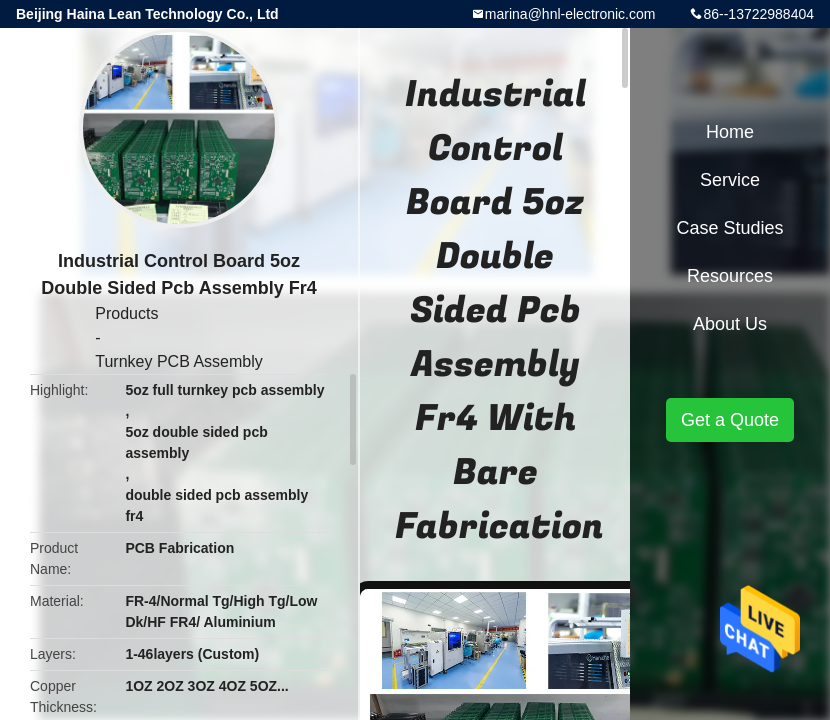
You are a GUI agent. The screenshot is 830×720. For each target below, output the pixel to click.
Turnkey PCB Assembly (178, 361)
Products (126, 313)
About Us (730, 324)
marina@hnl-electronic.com (570, 14)
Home (730, 132)
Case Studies (729, 228)
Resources (730, 276)
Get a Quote (730, 420)
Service (730, 180)
